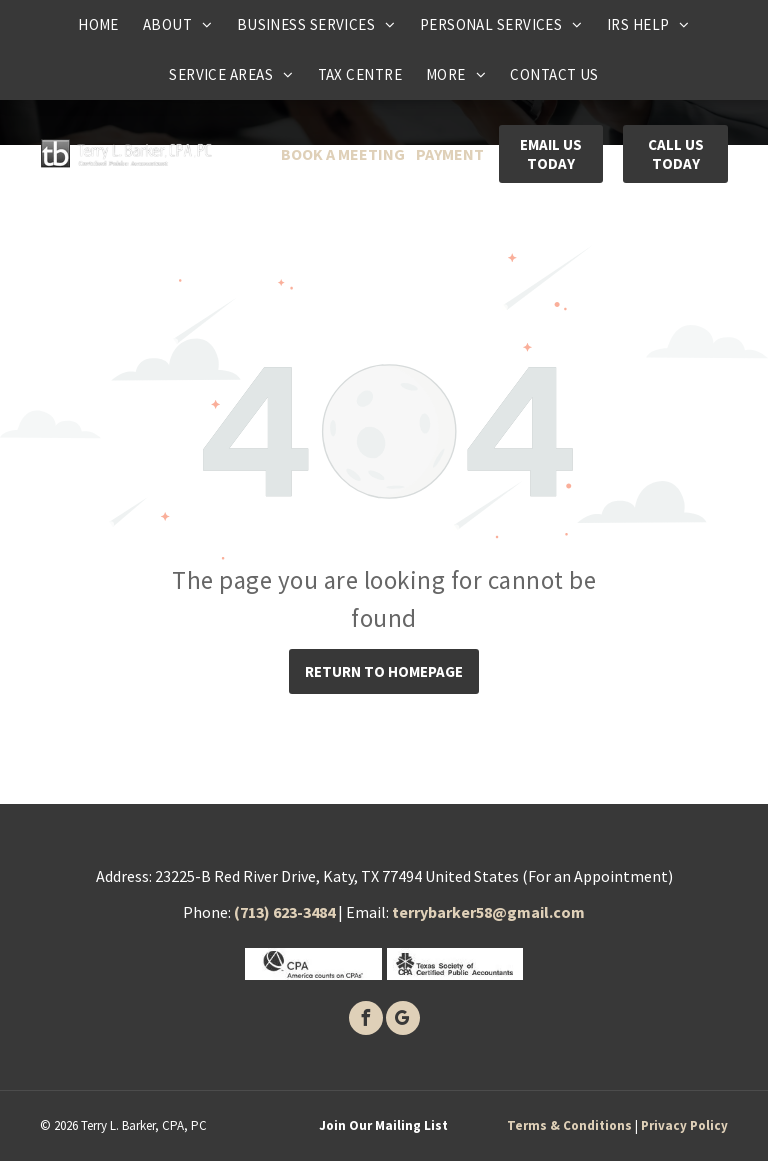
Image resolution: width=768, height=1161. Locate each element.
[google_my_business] (403, 1020)
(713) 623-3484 (284, 912)
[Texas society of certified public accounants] (455, 963)
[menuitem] (98, 25)
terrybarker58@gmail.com (488, 912)
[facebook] (366, 1020)
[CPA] (313, 963)
